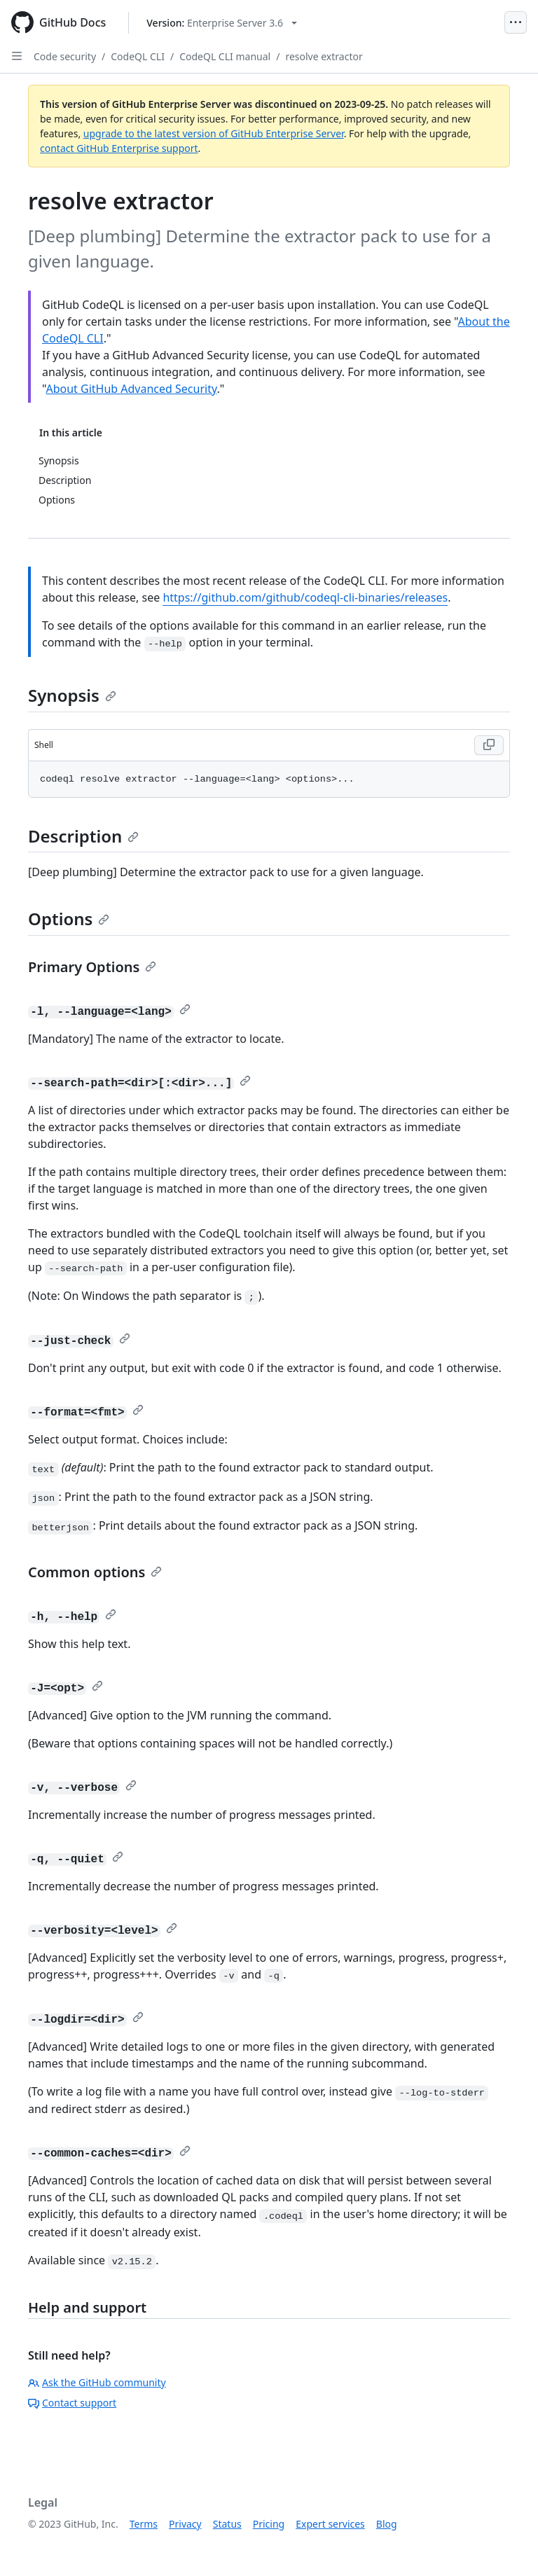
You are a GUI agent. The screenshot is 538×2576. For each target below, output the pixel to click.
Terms (144, 2523)
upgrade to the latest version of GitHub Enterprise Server (213, 133)
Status (227, 2523)
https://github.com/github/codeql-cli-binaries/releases (305, 597)
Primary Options (92, 966)
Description (83, 835)
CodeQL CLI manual (224, 56)
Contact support (72, 2402)
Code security (65, 56)
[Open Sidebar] (17, 56)
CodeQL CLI (138, 56)
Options (68, 918)
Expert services (330, 2523)
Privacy (185, 2523)
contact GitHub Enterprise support (119, 148)
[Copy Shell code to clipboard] (489, 745)
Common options (95, 1572)
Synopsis (72, 695)
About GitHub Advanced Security (131, 388)
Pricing (268, 2523)
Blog (386, 2523)
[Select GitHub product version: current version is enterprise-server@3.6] (221, 23)
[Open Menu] (515, 22)
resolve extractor (323, 56)
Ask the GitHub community (97, 2382)
